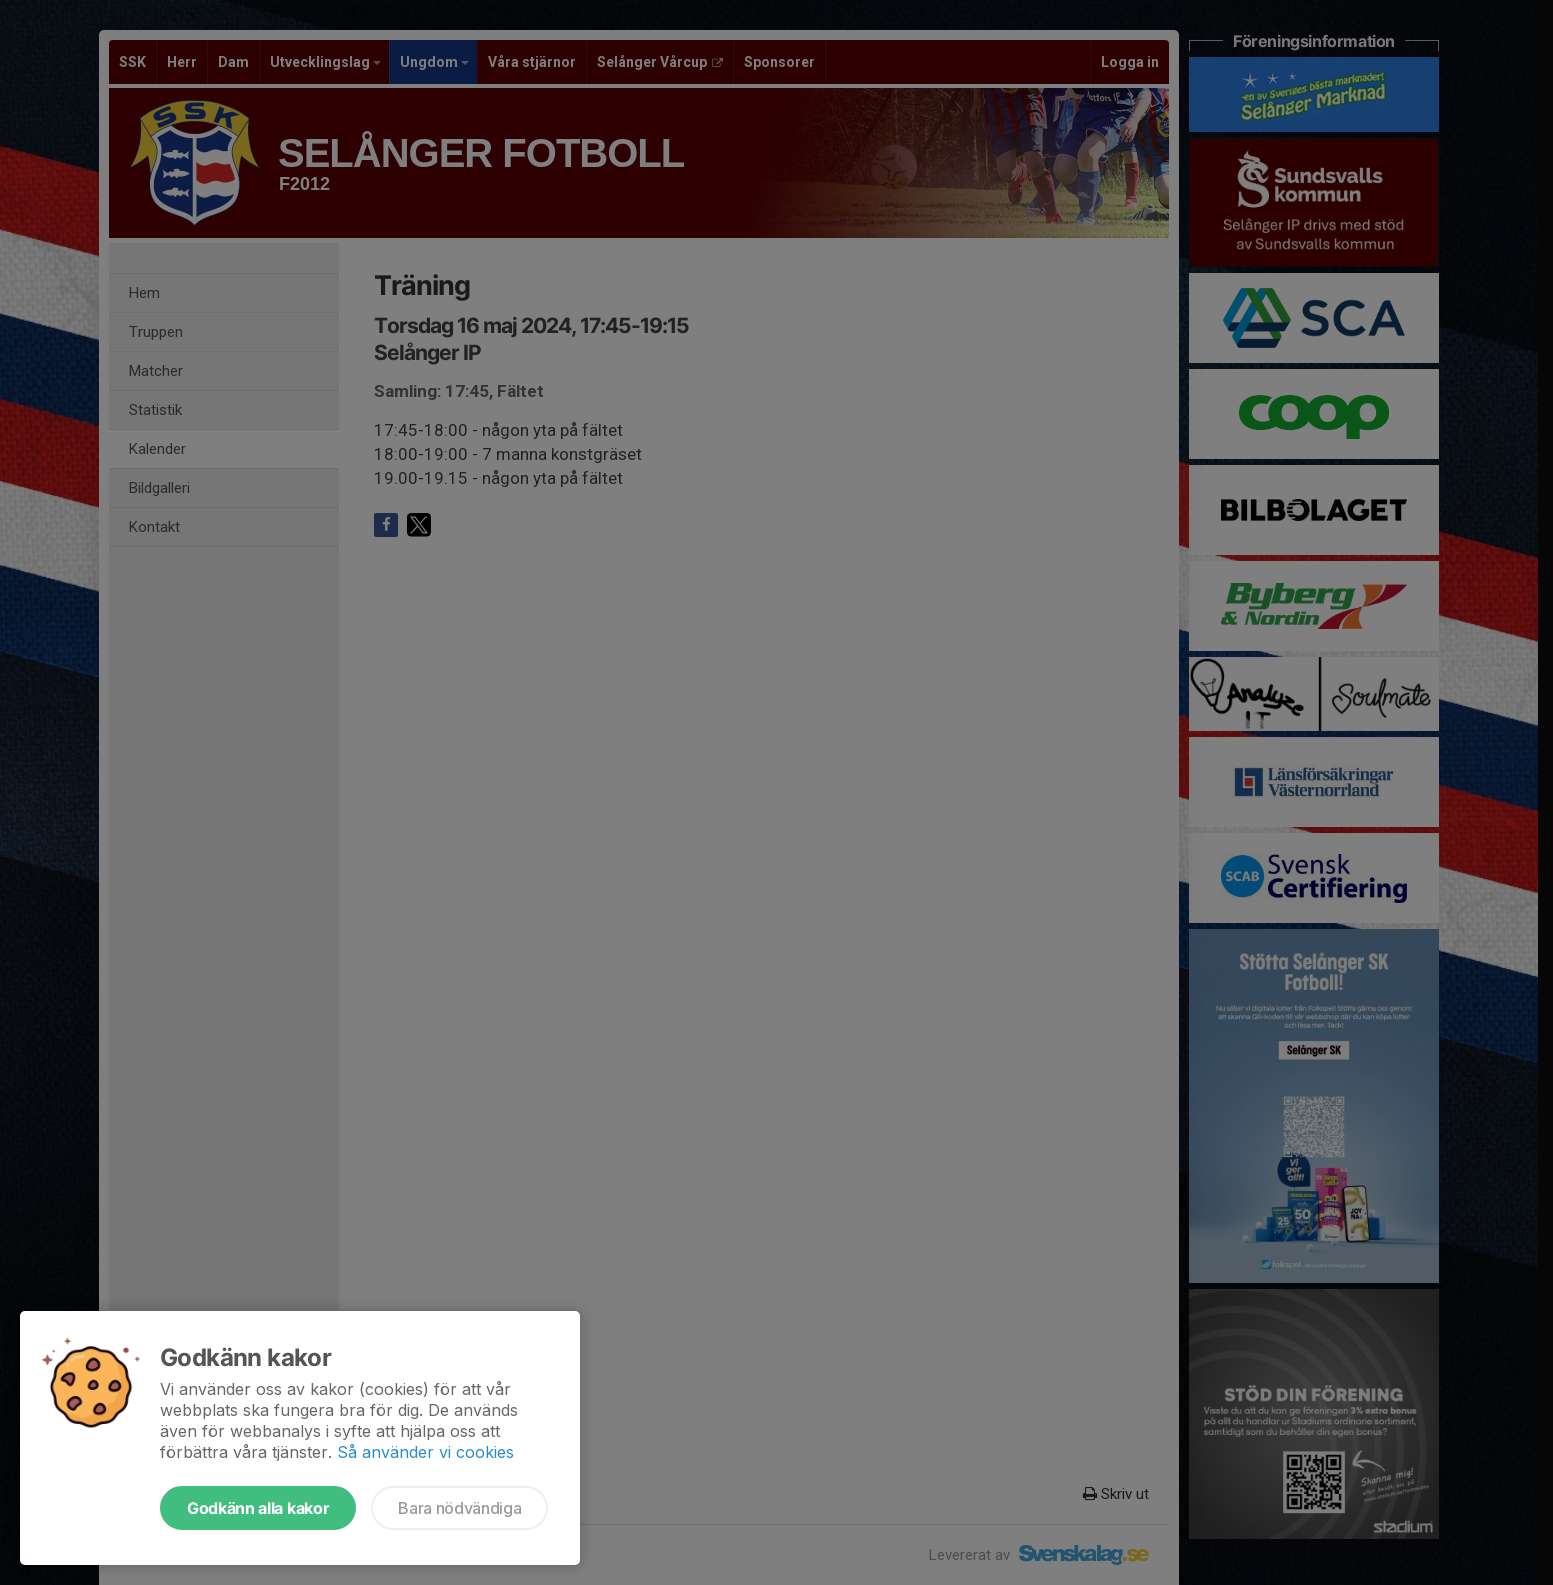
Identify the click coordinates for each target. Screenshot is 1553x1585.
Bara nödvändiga (459, 1508)
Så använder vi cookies (425, 1452)
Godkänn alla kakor (258, 1508)
